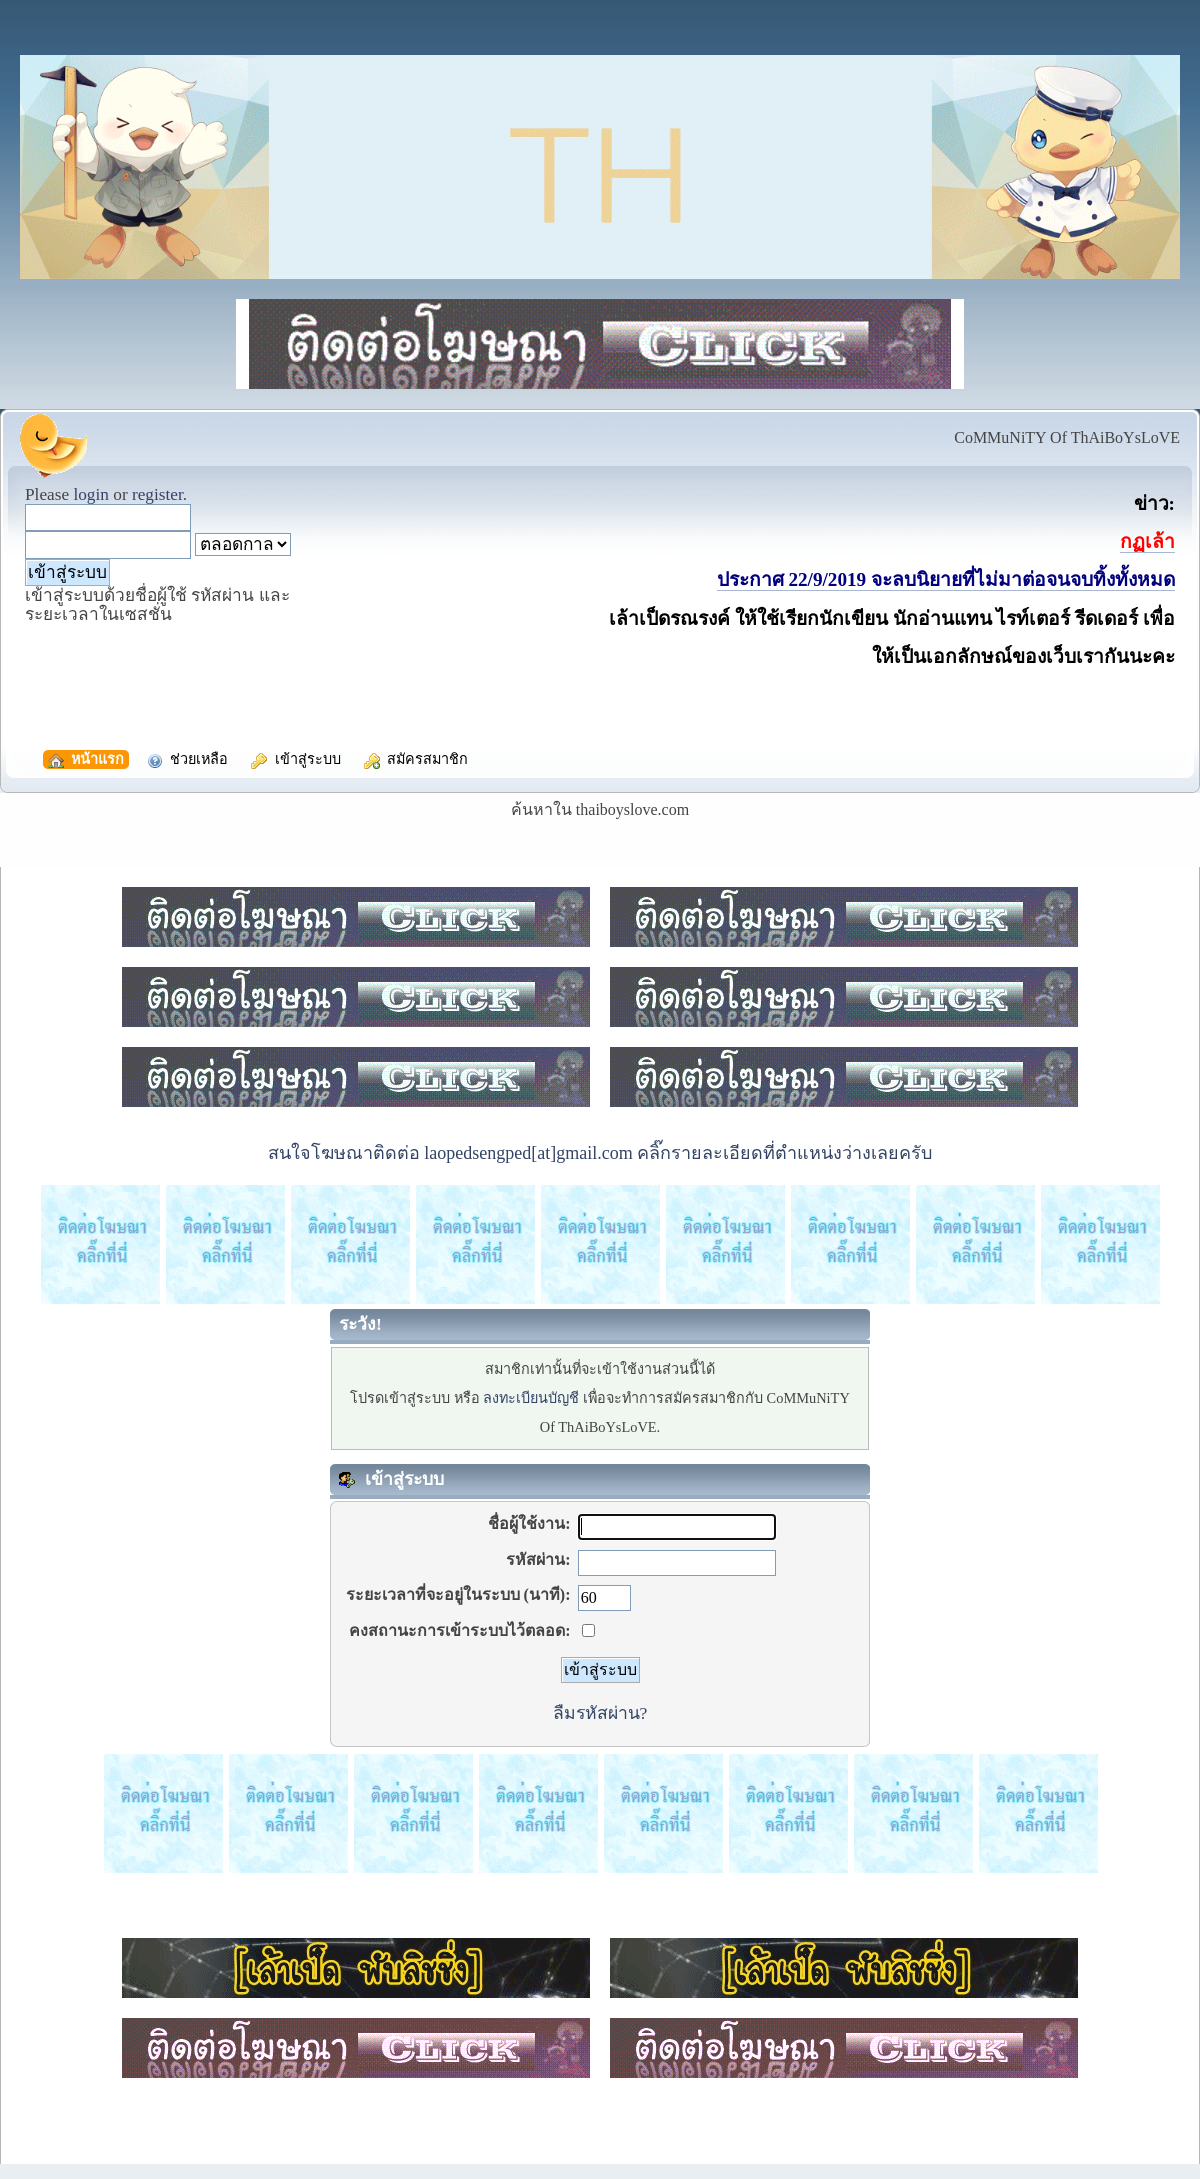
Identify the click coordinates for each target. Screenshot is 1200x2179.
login (91, 494)
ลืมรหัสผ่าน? (600, 1713)
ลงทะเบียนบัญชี (531, 1398)
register (157, 494)
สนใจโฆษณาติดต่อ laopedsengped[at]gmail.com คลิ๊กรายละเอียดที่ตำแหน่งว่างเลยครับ (600, 1153)
